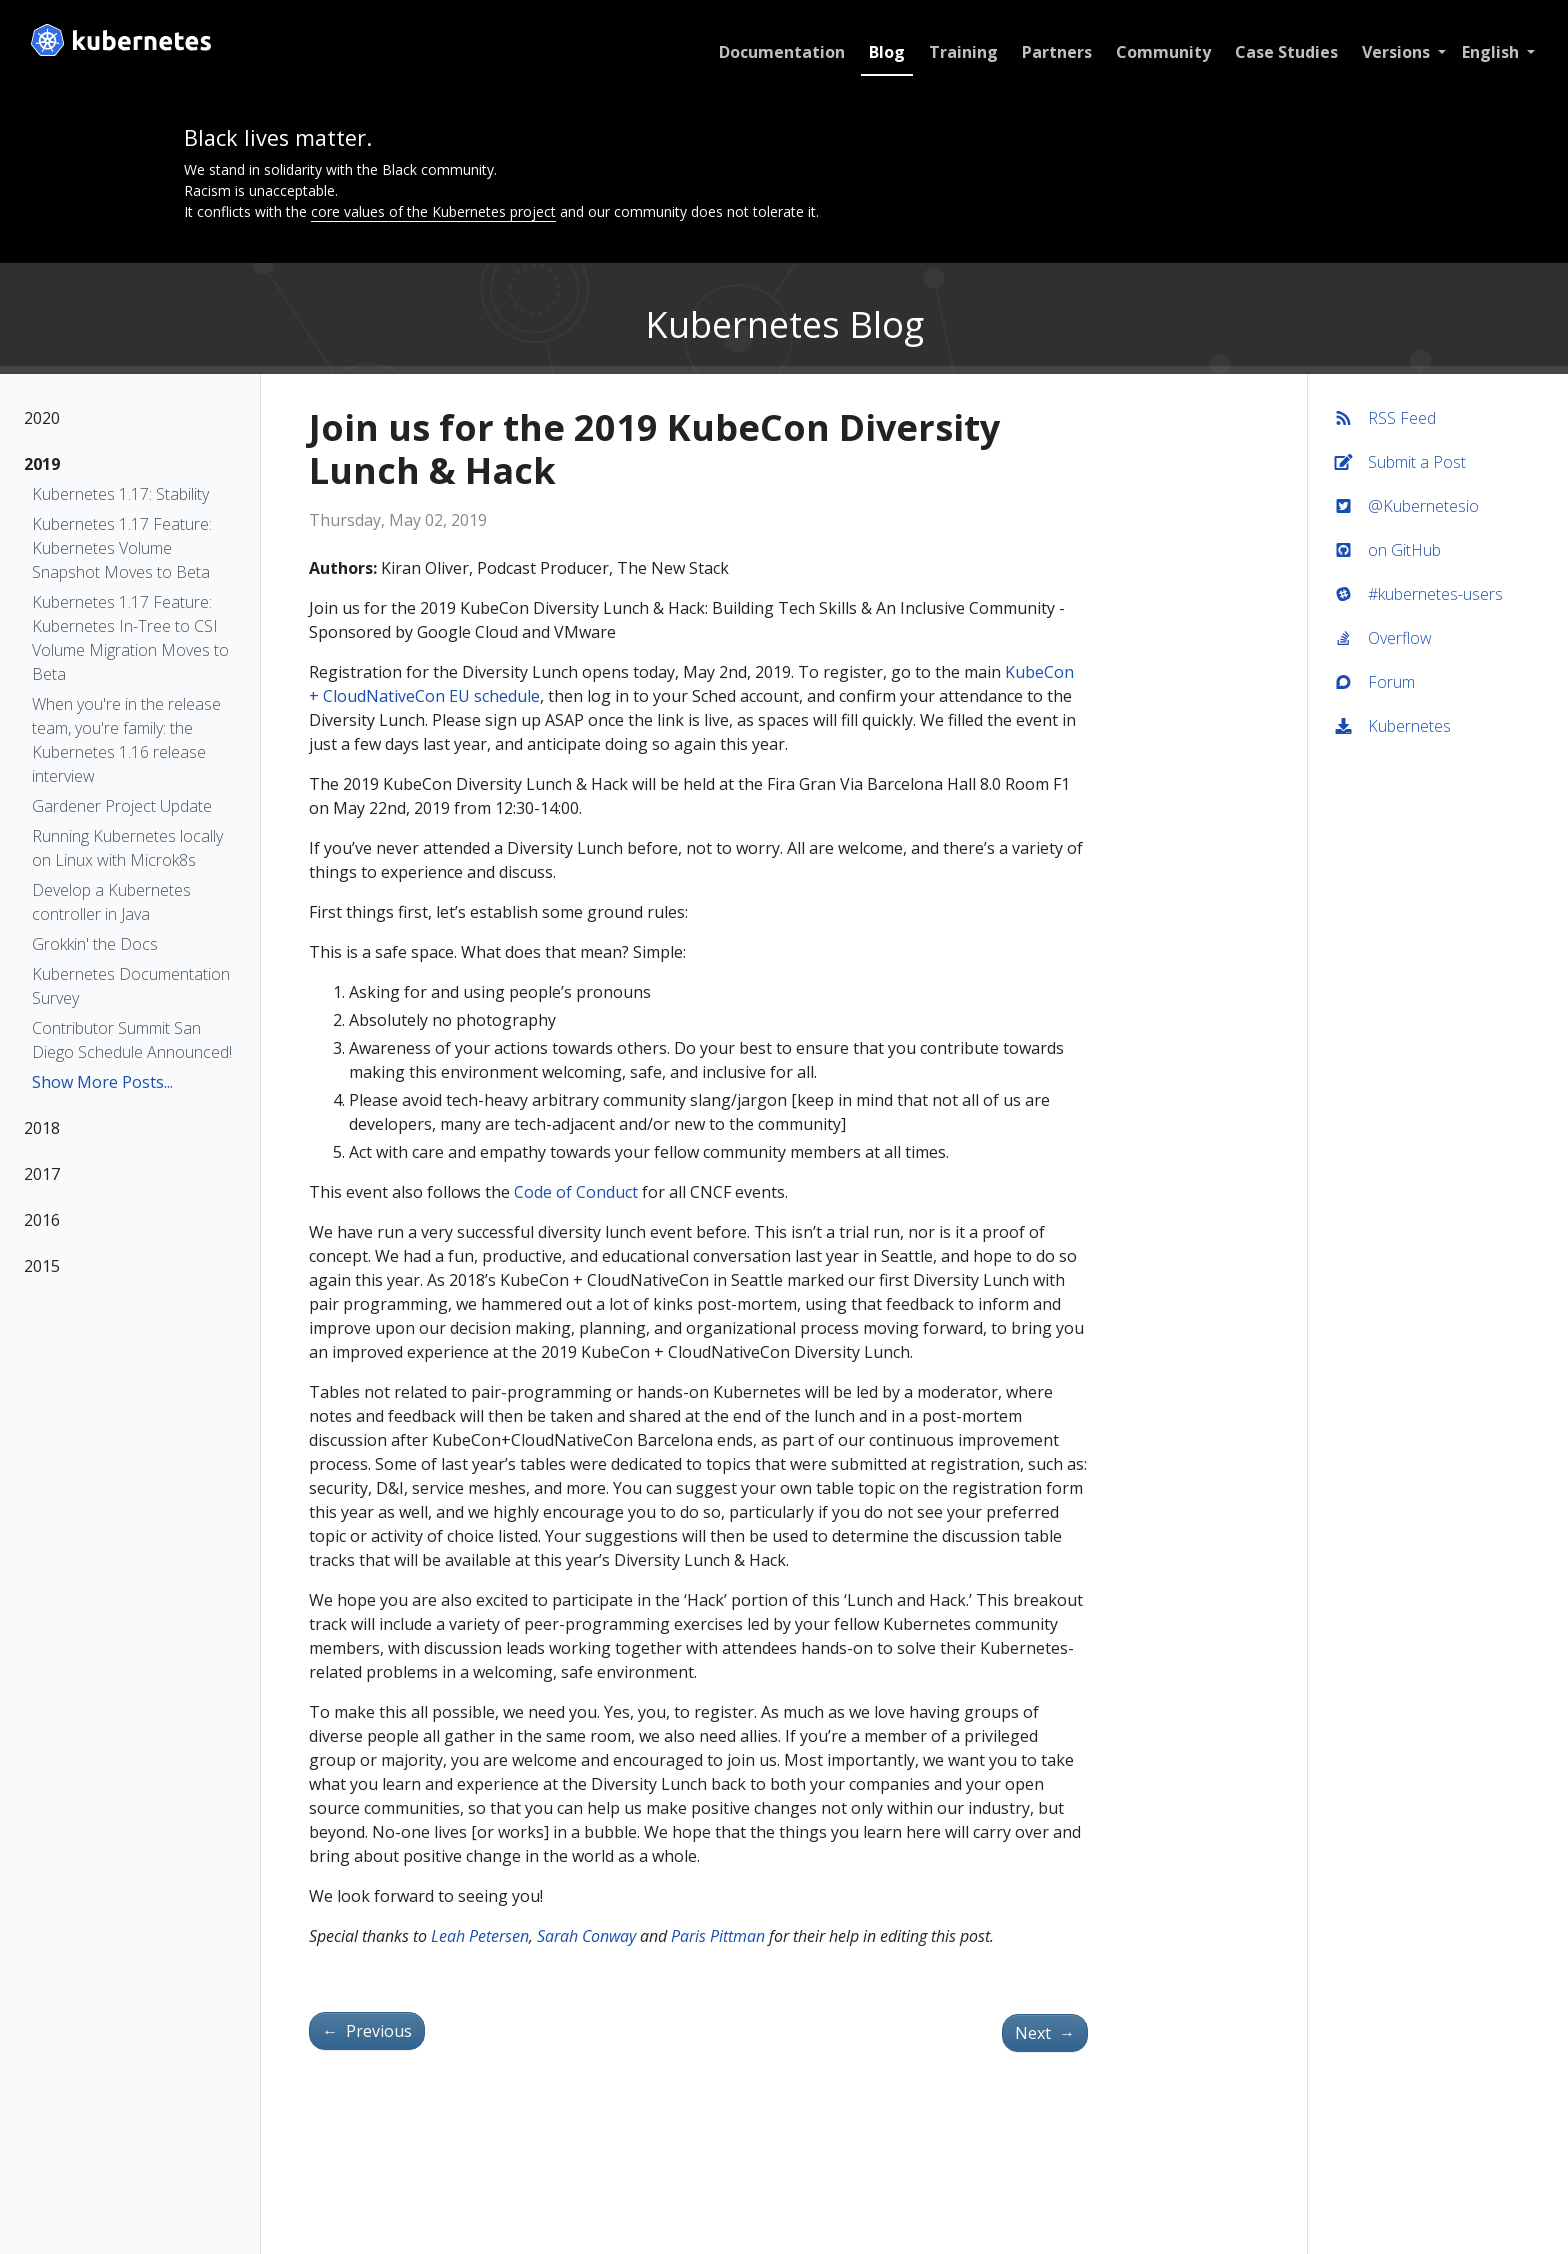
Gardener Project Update (122, 806)
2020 (42, 418)
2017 (42, 1174)
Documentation (780, 52)
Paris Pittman (718, 1936)
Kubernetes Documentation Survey (131, 986)
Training (961, 52)
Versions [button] (1396, 52)
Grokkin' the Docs (95, 944)
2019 (42, 464)
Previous (367, 2031)
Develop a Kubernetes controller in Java (111, 902)
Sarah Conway (586, 1936)
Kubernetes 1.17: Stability (120, 494)
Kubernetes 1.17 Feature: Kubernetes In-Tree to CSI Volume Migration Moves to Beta (130, 638)
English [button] (1490, 52)
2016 (42, 1220)
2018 (42, 1128)
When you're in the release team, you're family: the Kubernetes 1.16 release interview (126, 740)
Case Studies (1284, 52)
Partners (1055, 52)
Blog (885, 52)
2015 (42, 1266)
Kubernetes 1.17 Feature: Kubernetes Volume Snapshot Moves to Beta (122, 548)
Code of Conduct (576, 1192)
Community (1161, 52)
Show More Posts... (102, 1082)
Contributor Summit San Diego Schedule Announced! (132, 1040)
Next (1045, 2033)
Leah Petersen (480, 1936)
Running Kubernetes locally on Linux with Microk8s (127, 848)
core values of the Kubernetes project (433, 211)
